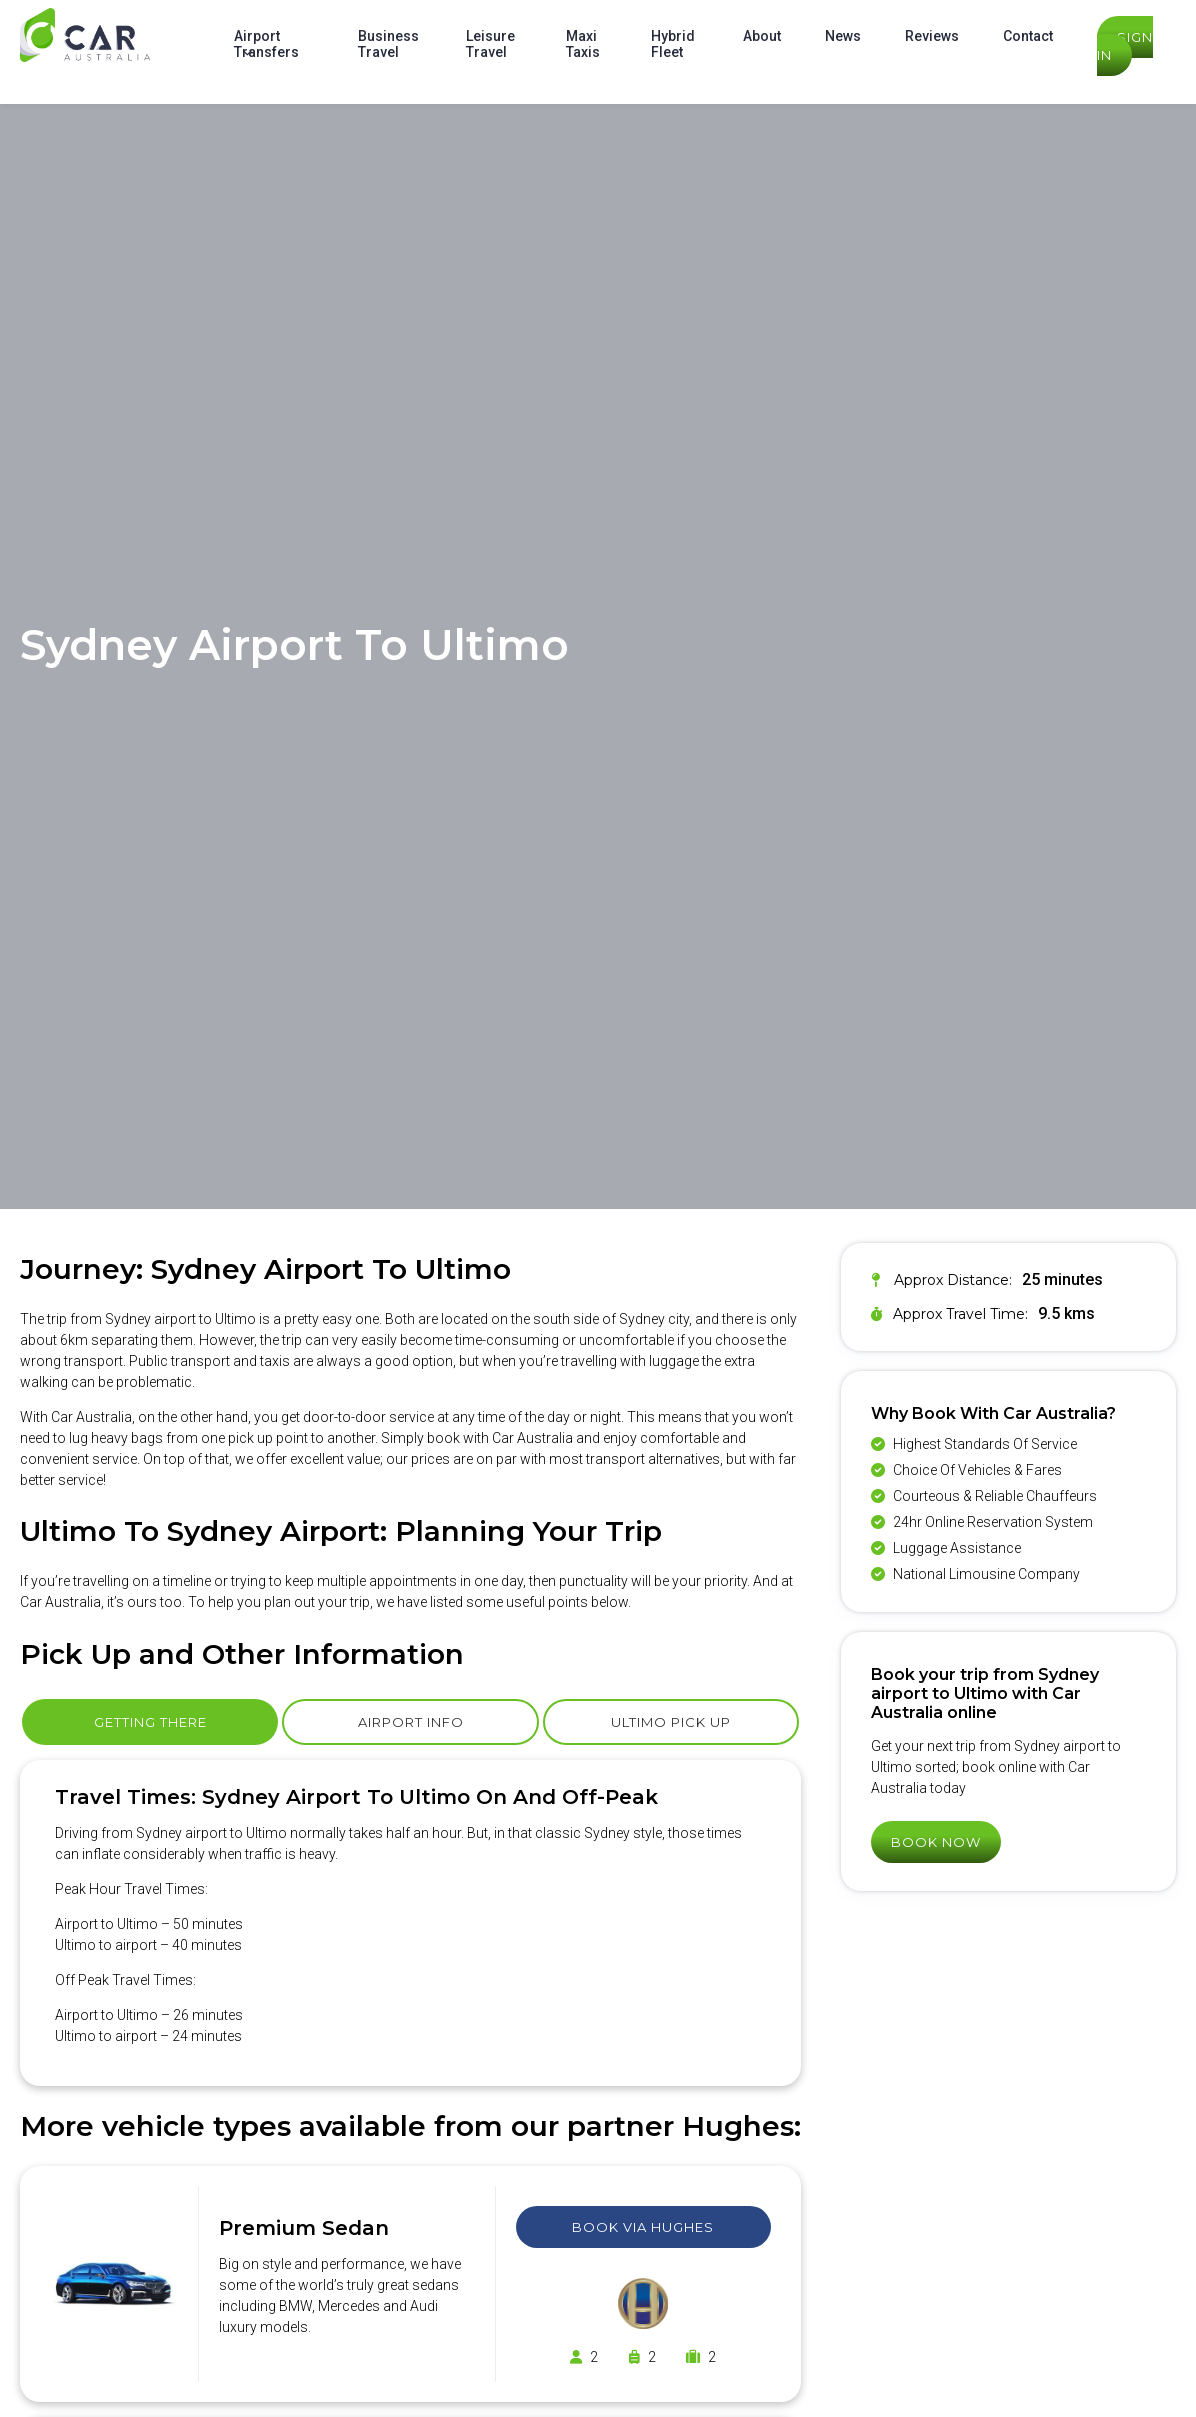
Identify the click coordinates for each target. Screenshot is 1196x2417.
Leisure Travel (490, 44)
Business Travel (388, 44)
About (762, 36)
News (843, 36)
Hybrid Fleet (673, 44)
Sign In (1125, 46)
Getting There (150, 1722)
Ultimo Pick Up (671, 1722)
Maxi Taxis (583, 44)
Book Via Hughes (643, 2227)
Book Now (936, 1842)
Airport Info (411, 1722)
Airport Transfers (266, 44)
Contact (1028, 36)
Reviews (932, 36)
